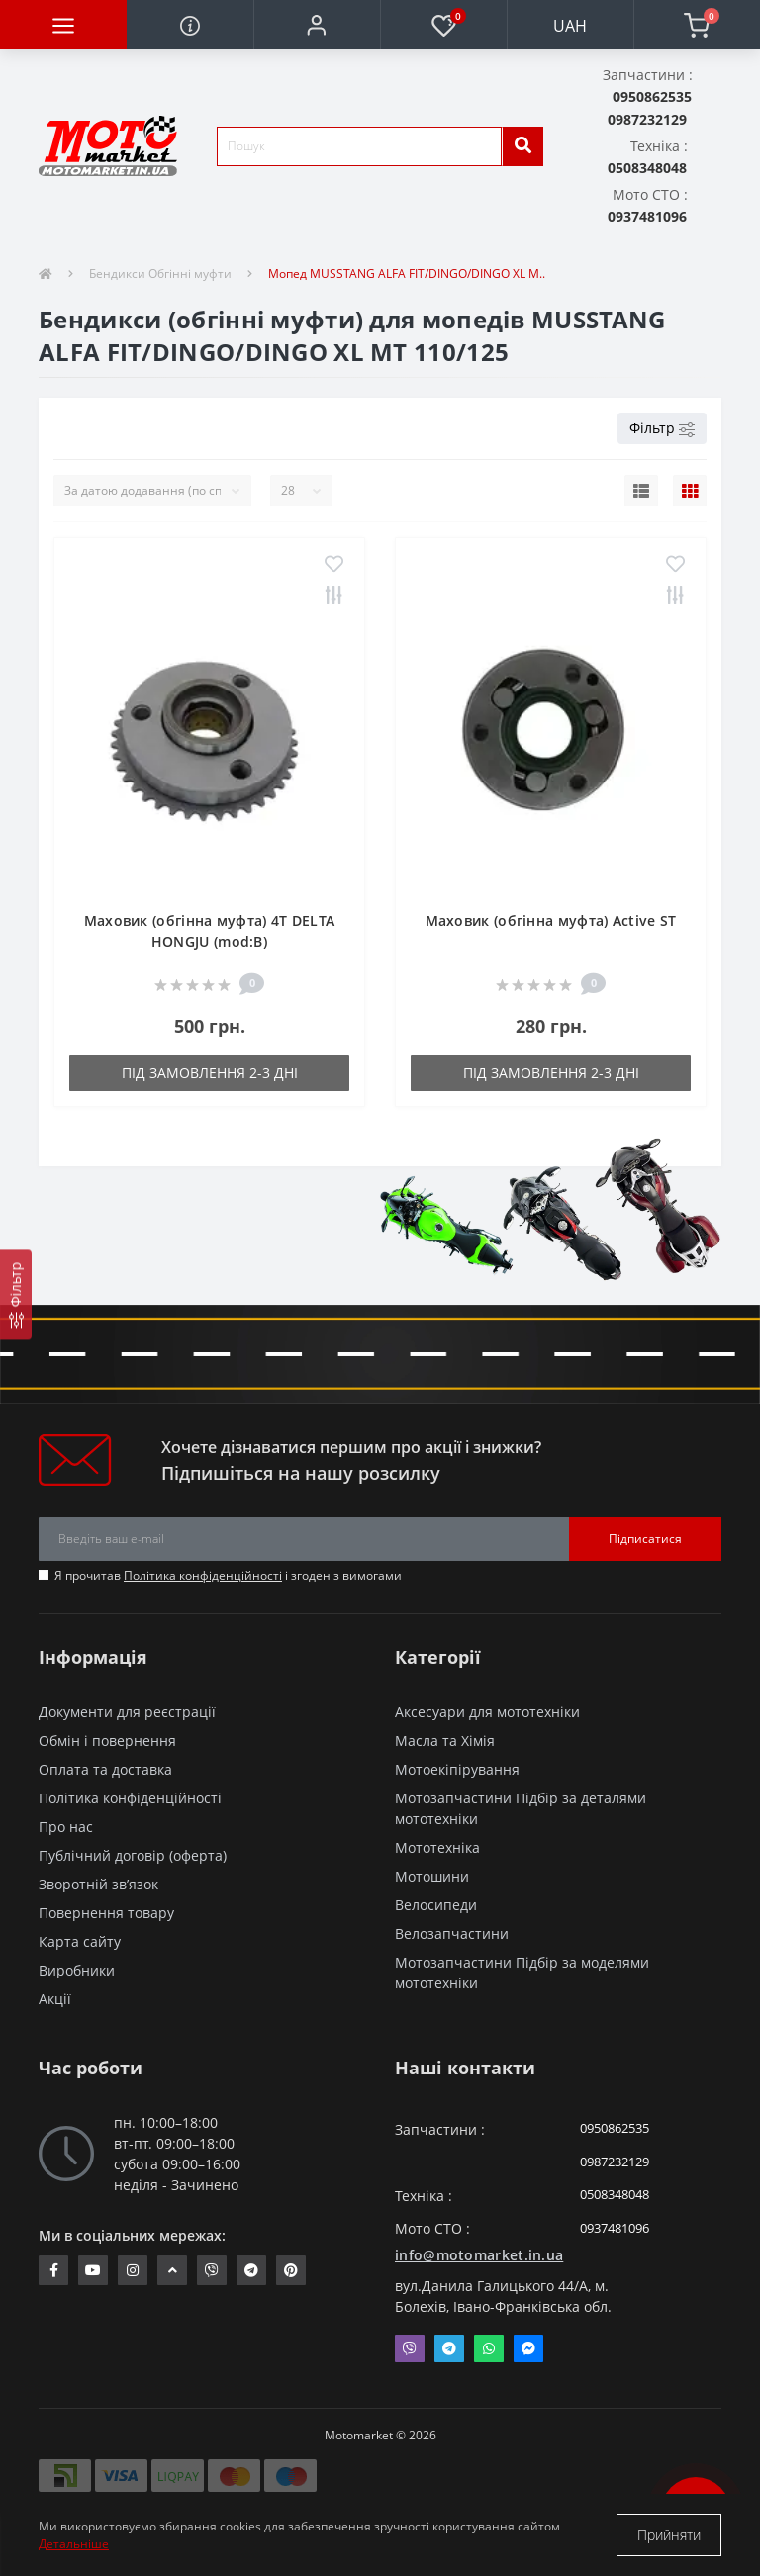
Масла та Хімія (445, 1740)
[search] (522, 146)
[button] (316, 24)
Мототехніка (437, 1847)
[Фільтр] (16, 1294)
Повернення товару (106, 1912)
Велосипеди (436, 1904)
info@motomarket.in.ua (479, 2255)
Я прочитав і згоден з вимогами (228, 1575)
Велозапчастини (452, 1933)
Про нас (66, 1826)
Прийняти (669, 2535)
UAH (570, 26)
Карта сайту (80, 1941)
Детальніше (74, 2543)
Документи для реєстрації (127, 1711)
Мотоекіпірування (457, 1769)
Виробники (77, 1970)
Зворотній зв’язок (98, 1884)
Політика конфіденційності (203, 1575)
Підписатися (645, 1538)
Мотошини (432, 1876)
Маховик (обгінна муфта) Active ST (551, 920)
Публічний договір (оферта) (133, 1855)
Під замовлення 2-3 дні (210, 1072)
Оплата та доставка (105, 1769)
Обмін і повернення (107, 1740)
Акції (55, 1998)
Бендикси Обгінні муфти (160, 273)
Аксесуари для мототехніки (487, 1711)
